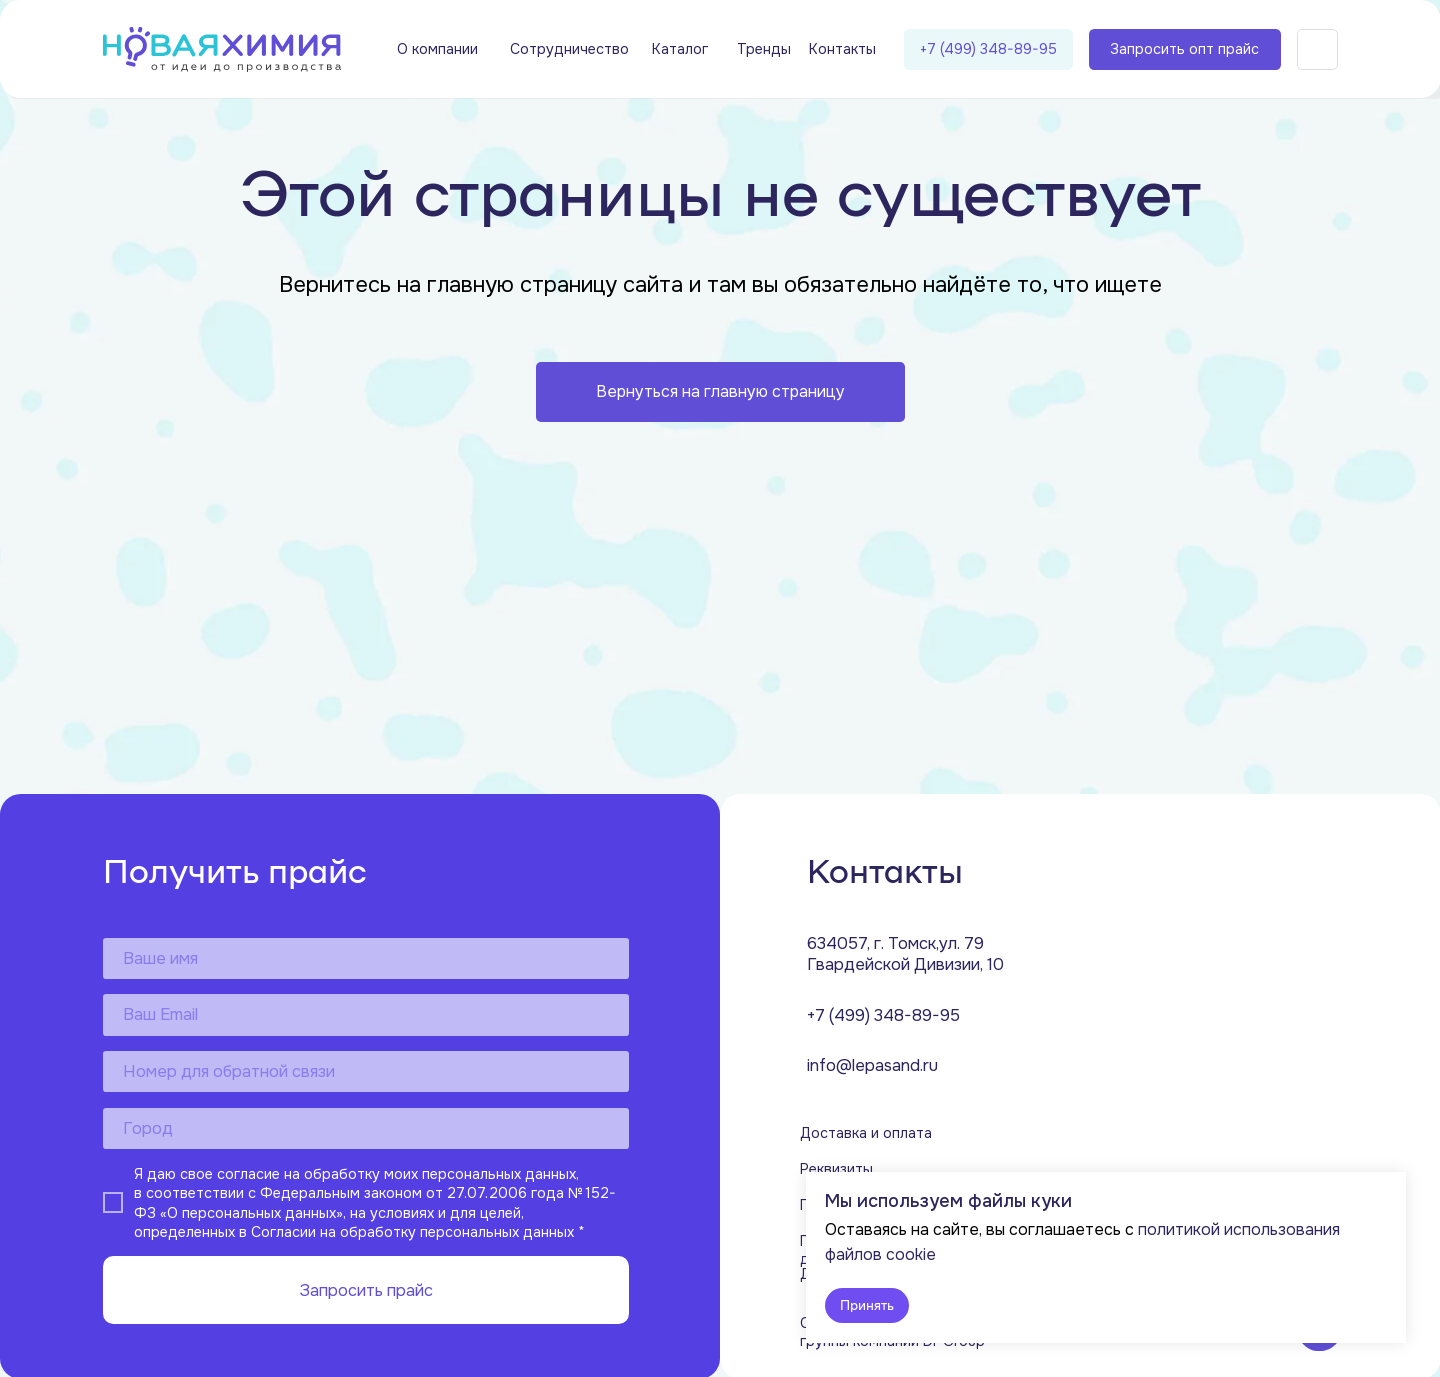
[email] (366, 1014)
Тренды (764, 49)
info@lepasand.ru (872, 1065)
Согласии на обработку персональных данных (412, 1232)
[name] (366, 958)
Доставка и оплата (866, 1133)
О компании (437, 49)
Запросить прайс (366, 1290)
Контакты (842, 49)
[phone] (366, 1071)
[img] (222, 49)
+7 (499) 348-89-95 (988, 49)
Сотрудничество (569, 49)
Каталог (680, 49)
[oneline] (366, 1128)
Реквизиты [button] (836, 1169)
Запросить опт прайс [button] (1184, 49)
